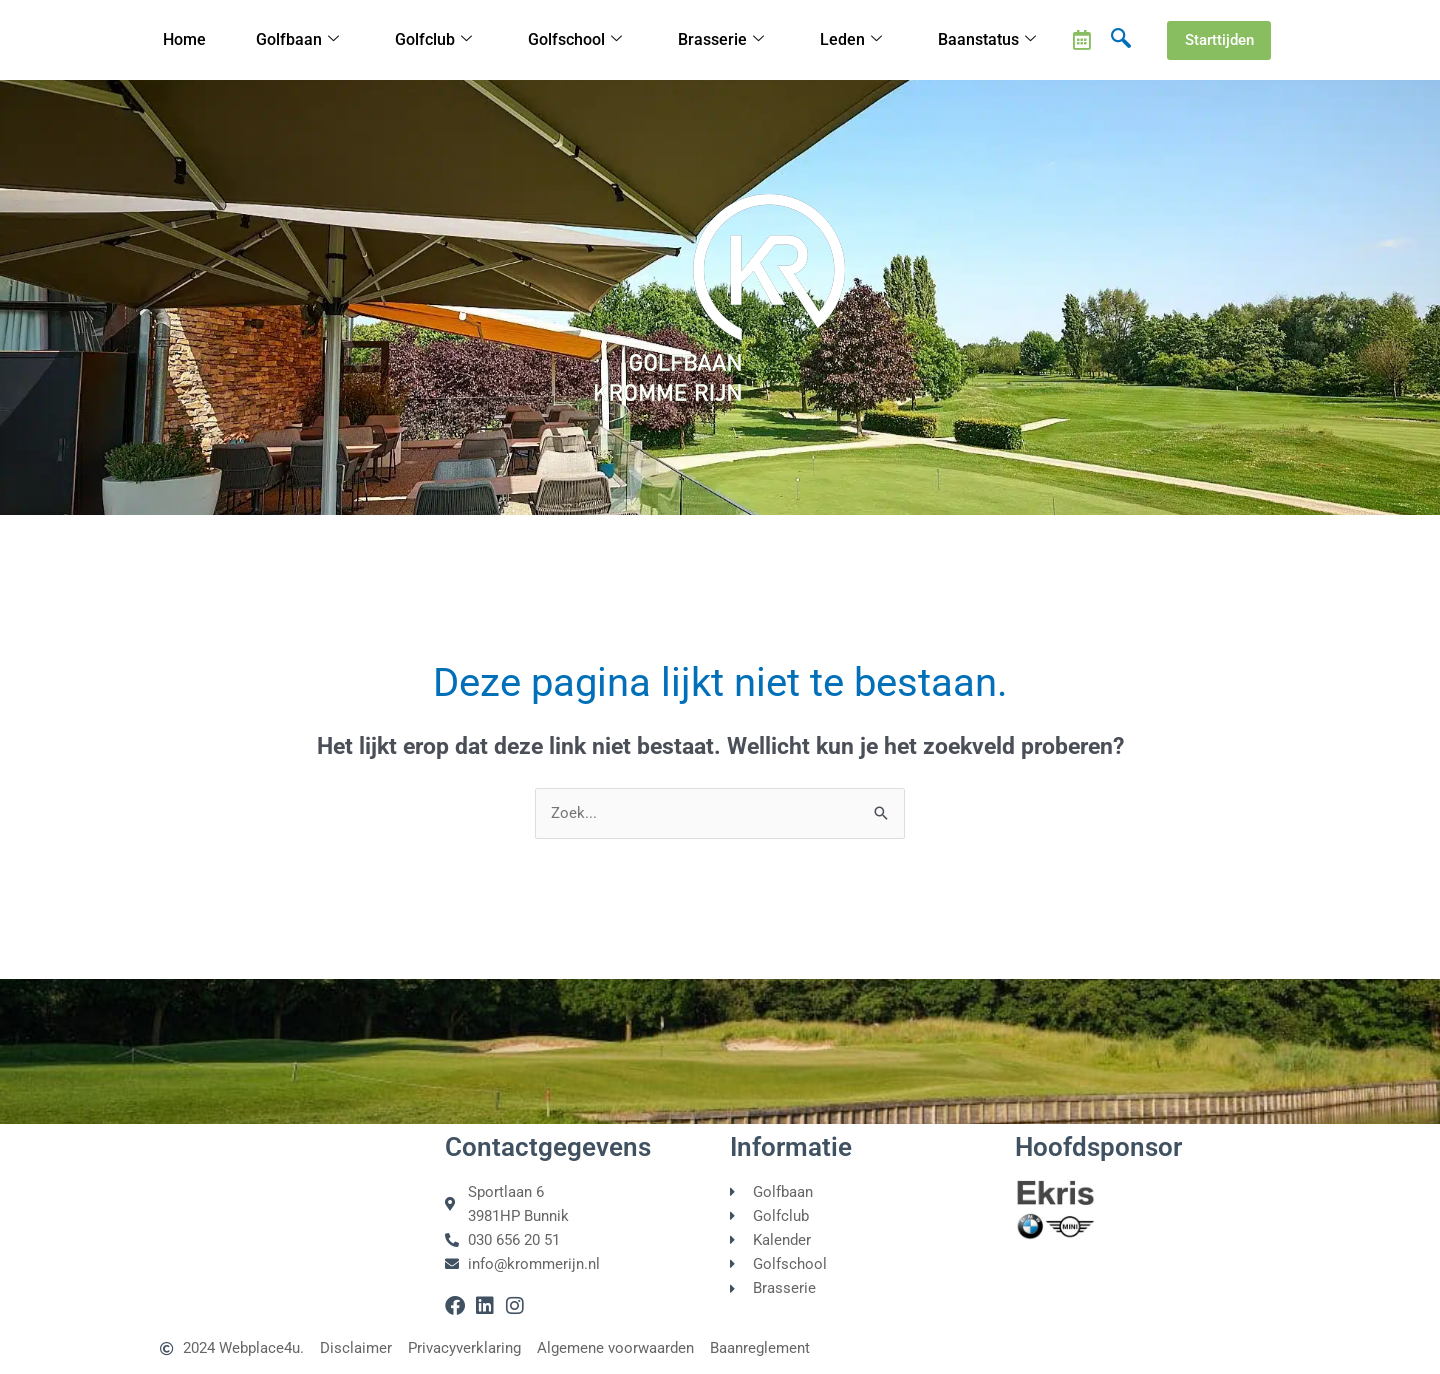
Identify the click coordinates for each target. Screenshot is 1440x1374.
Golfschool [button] (577, 40)
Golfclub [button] (435, 40)
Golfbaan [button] (299, 40)
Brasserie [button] (724, 40)
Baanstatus (989, 40)
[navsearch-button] (1121, 40)
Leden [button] (853, 40)
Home (185, 40)
